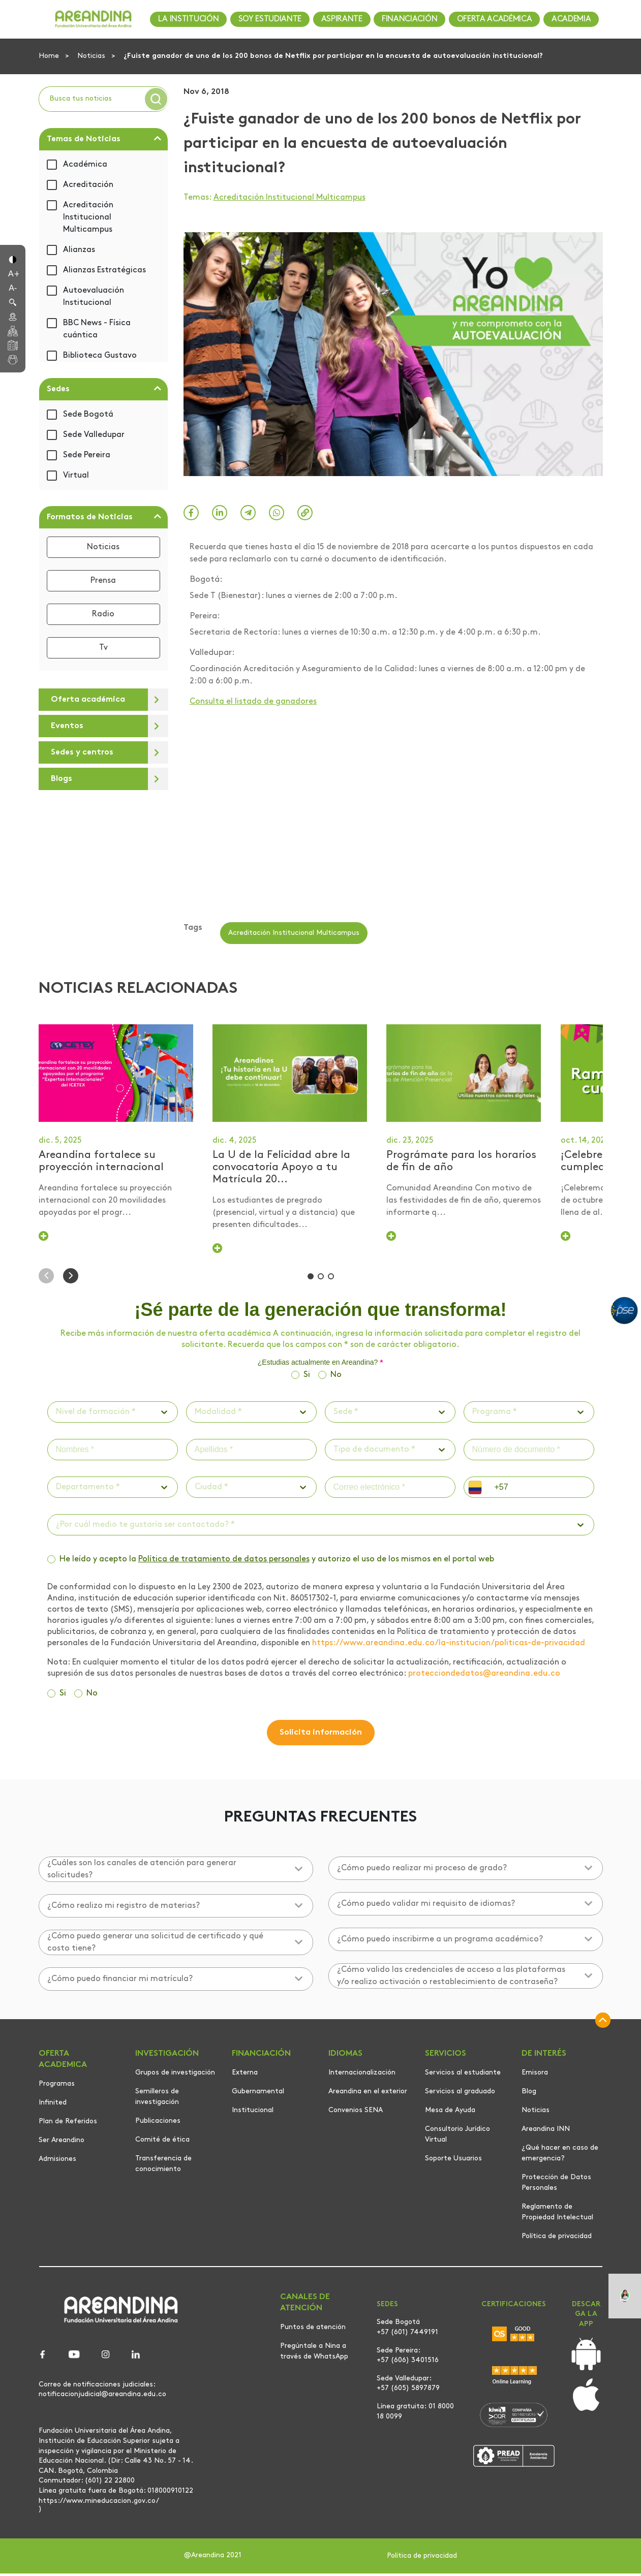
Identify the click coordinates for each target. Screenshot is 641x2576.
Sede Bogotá (88, 415)
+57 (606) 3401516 (408, 2363)
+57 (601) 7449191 (407, 2335)
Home (50, 56)
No (336, 1377)
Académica (85, 165)
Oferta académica (88, 700)
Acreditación (88, 185)
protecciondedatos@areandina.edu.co (484, 1676)
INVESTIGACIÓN (167, 2056)
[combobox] (57, 1414)
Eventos (67, 726)
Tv (103, 648)
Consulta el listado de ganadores (253, 702)
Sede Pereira (86, 455)
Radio (103, 614)
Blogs (61, 779)
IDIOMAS (345, 2056)
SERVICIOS (445, 2056)
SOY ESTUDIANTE (270, 19)
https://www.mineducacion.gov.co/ (99, 2503)
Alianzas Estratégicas (104, 270)
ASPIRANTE (341, 19)
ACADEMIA (571, 19)
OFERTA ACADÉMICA (494, 19)
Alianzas (79, 250)
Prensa (103, 581)
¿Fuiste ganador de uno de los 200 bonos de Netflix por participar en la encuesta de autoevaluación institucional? (333, 56)
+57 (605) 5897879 (408, 2391)
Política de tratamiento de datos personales (224, 1562)
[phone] (540, 1489)
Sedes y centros (82, 752)
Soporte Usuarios (453, 2161)
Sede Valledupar (94, 435)
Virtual (76, 476)
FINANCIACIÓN (409, 19)
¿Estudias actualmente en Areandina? (321, 1365)
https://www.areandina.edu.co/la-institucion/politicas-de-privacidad (448, 1646)
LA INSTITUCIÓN (188, 19)
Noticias (92, 56)
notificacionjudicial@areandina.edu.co (102, 2396)
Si (306, 1377)
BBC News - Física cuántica (97, 329)
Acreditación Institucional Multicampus (88, 217)
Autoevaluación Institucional (93, 297)
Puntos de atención (313, 2330)
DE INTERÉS (544, 2056)
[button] (13, 259)
